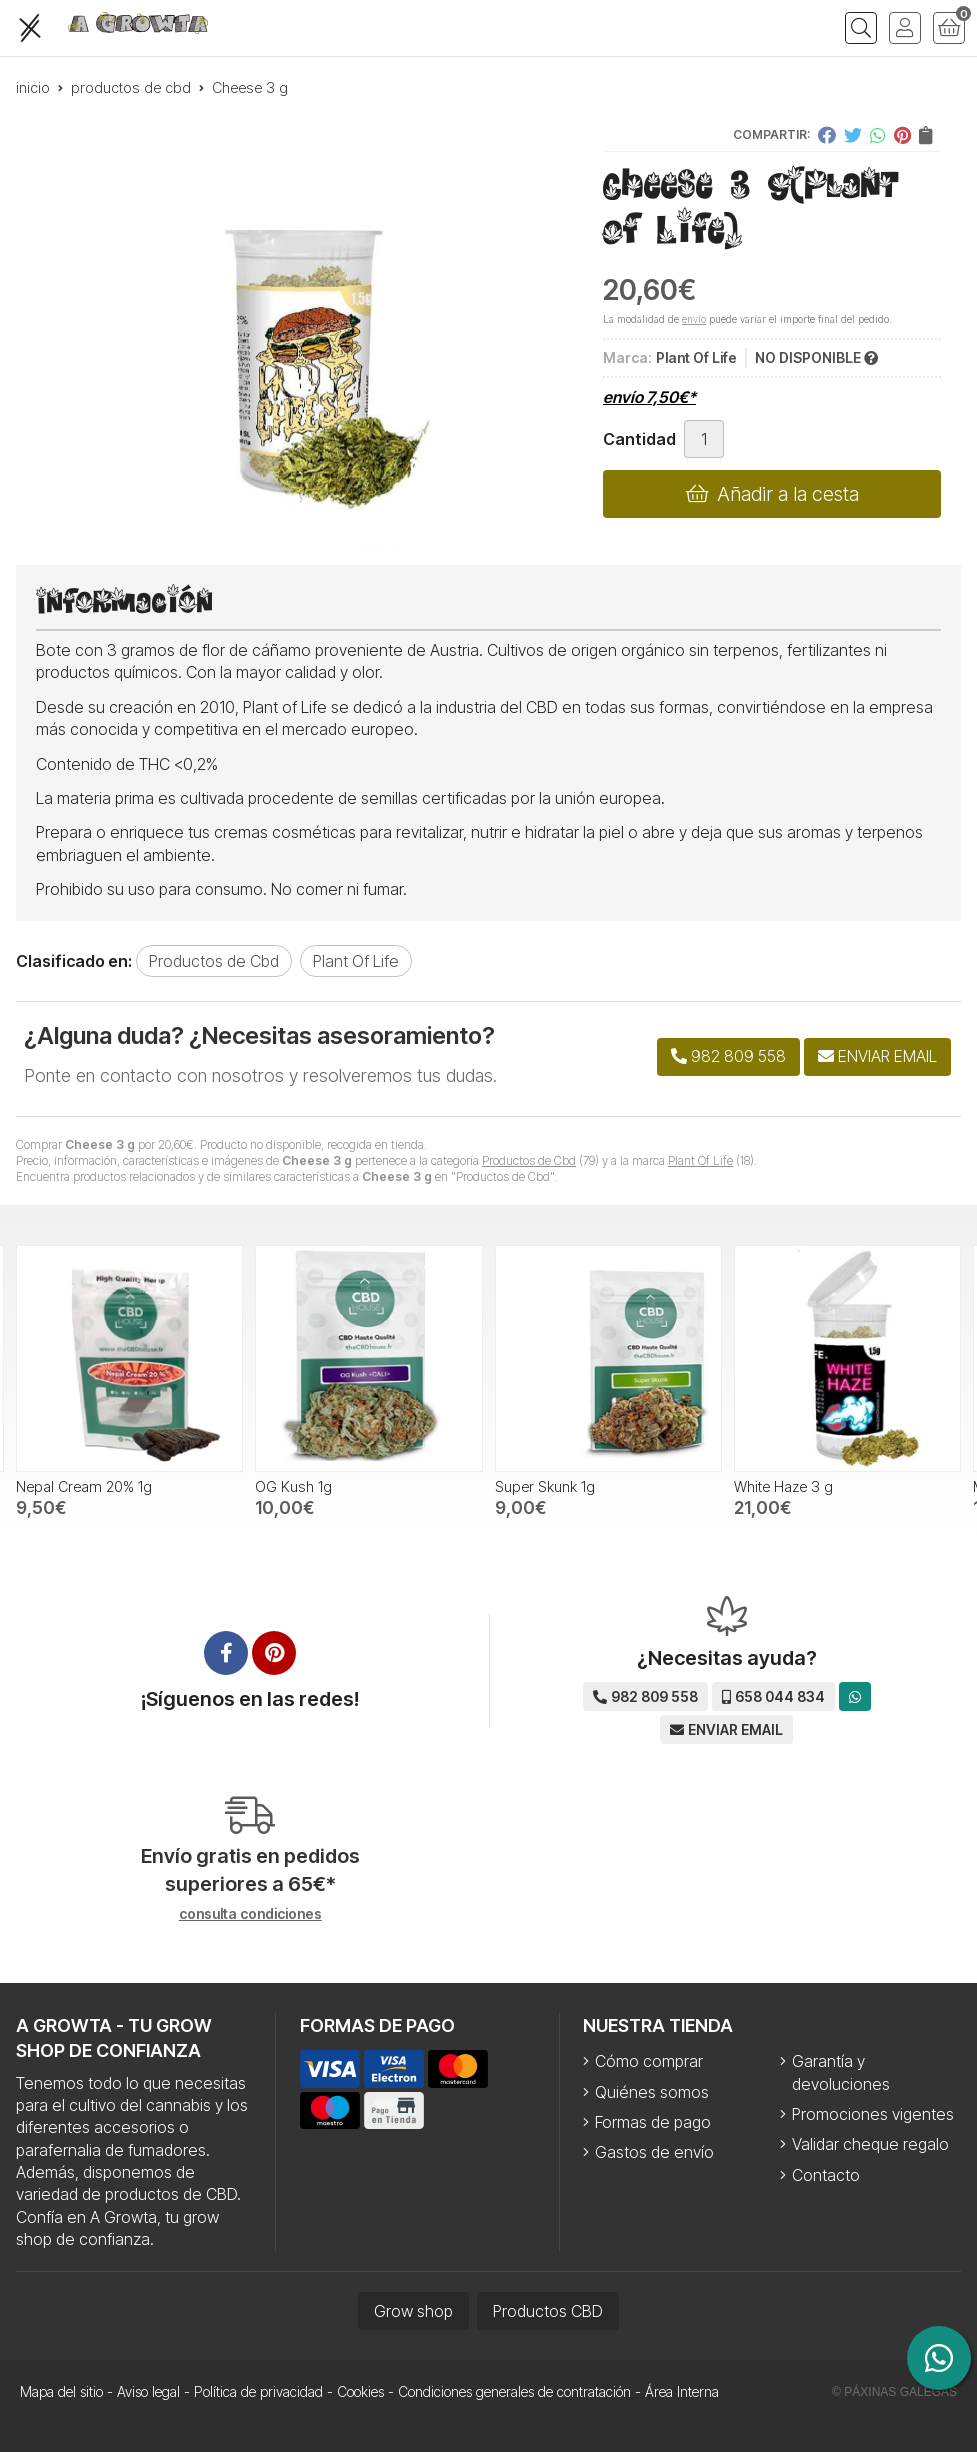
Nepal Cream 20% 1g (84, 1486)
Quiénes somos (652, 2092)
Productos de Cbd (529, 1160)
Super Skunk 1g (545, 1486)
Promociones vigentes (873, 2114)
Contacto (826, 2175)
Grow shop (413, 2311)
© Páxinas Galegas (894, 2392)
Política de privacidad (258, 2391)
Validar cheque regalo (870, 2144)
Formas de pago (653, 2122)
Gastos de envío (654, 2152)
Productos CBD (548, 2311)
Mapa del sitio (61, 2391)
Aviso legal (148, 2391)
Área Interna (682, 2391)
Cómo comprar (649, 2061)
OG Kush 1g (293, 1486)
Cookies (360, 2391)
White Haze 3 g (783, 1486)
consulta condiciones (250, 1914)
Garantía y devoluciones (841, 2072)
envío (694, 319)
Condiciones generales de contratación (514, 2391)
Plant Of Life (700, 1160)
